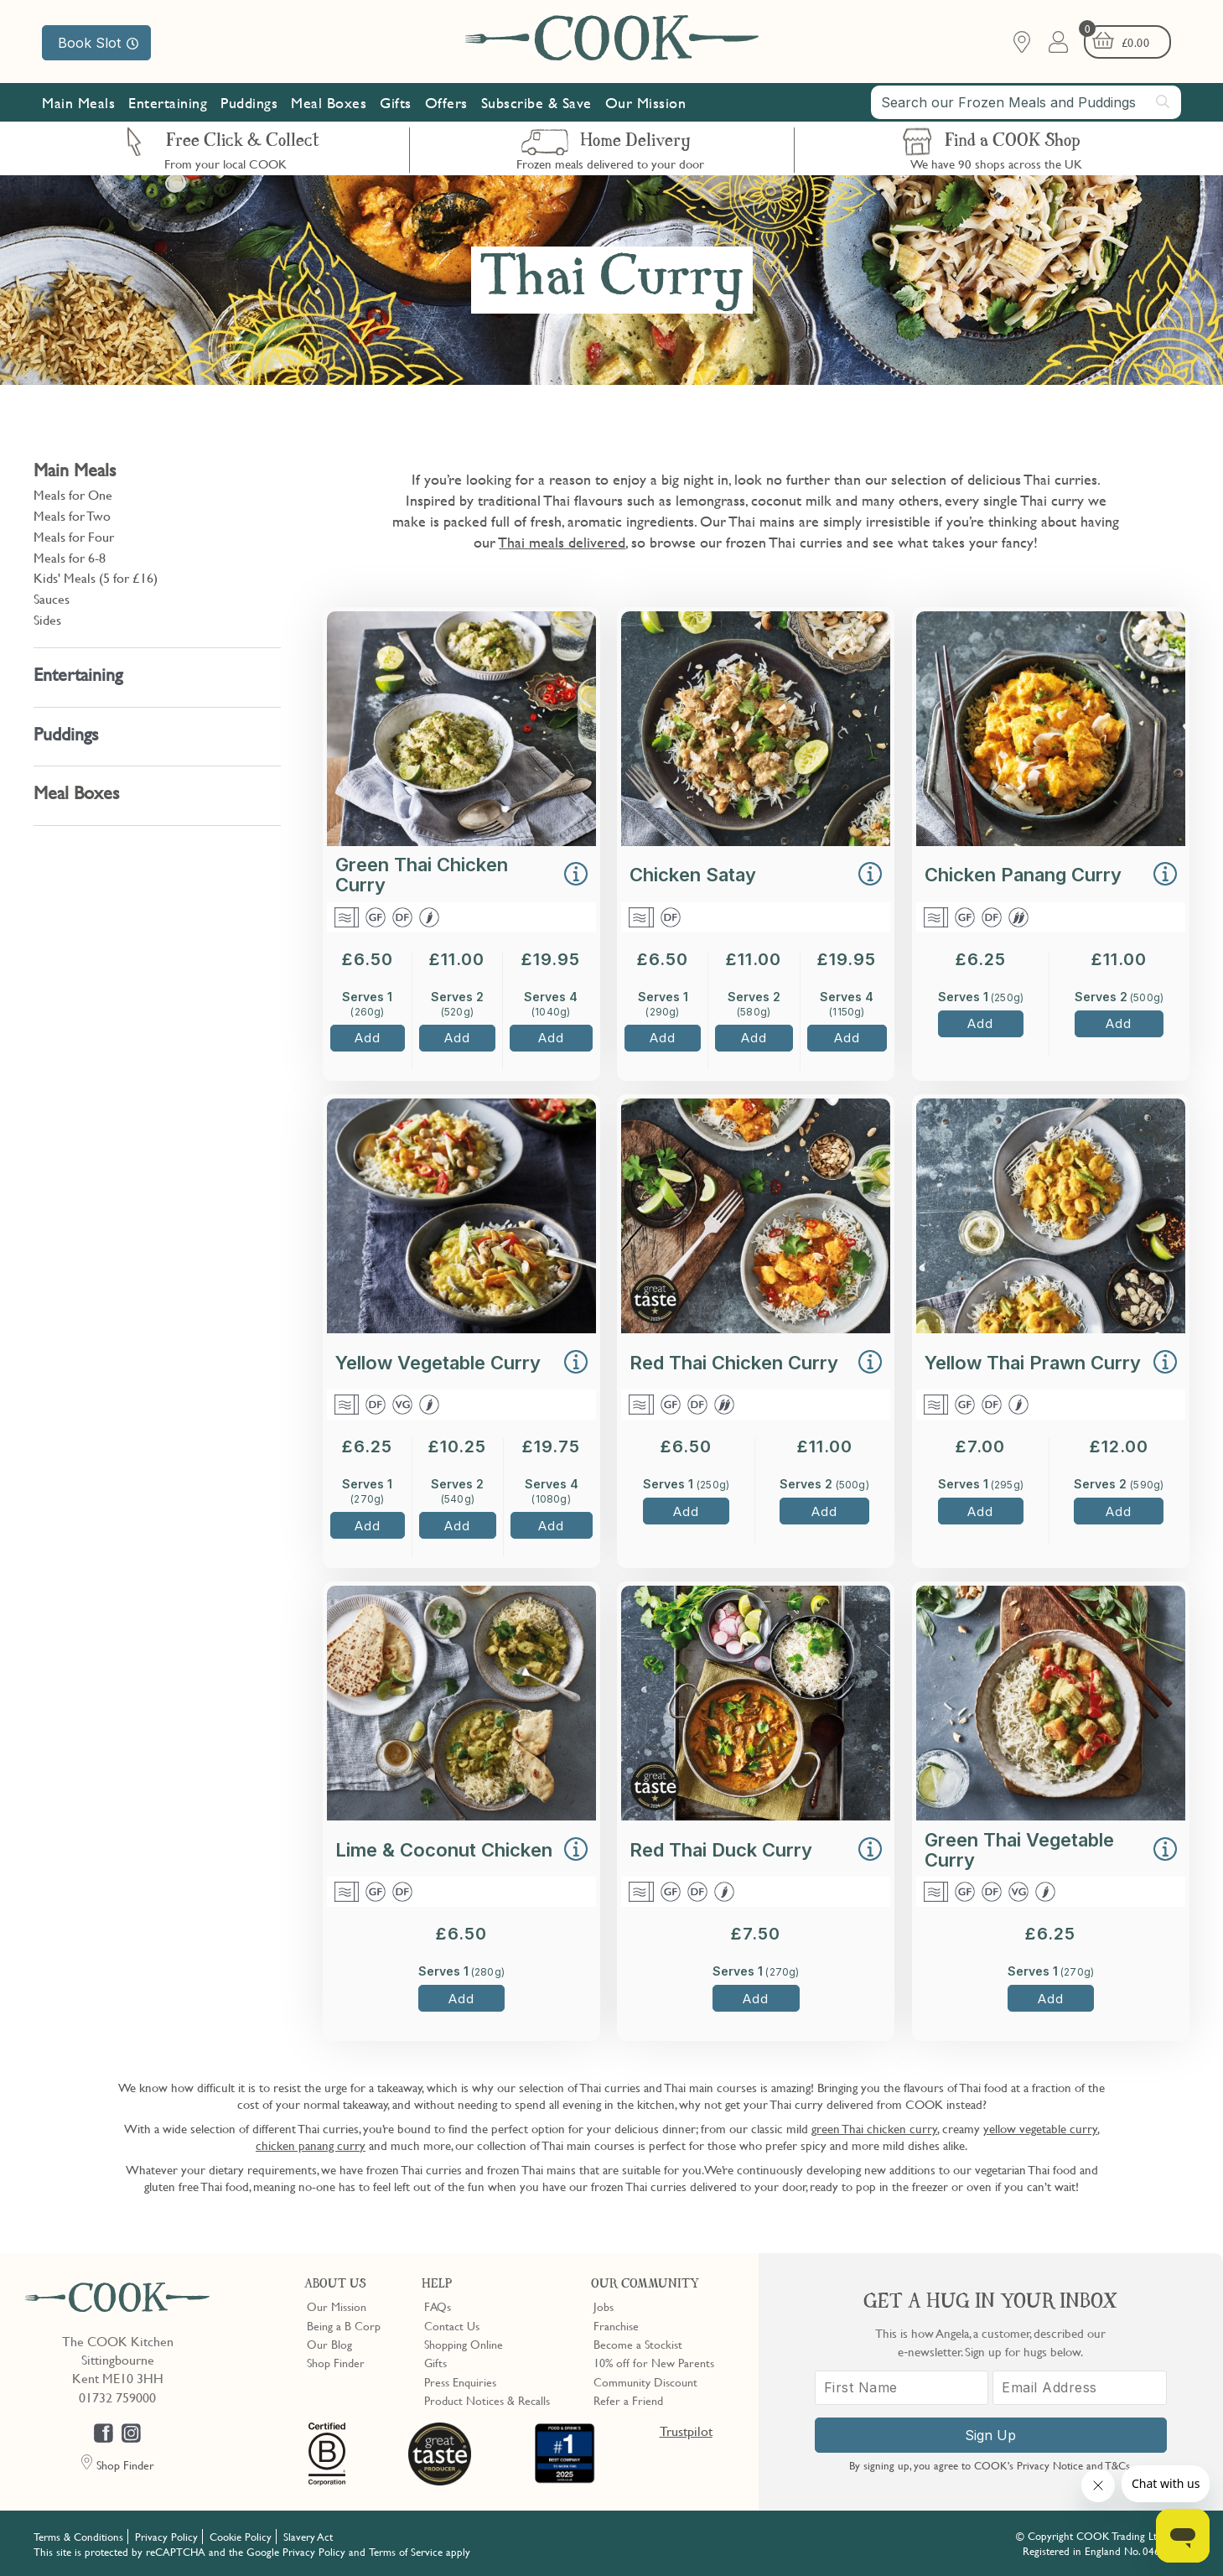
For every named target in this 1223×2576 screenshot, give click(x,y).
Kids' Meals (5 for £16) (96, 577)
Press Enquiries (460, 2381)
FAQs (437, 2306)
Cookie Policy (241, 2536)
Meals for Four (74, 536)
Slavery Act (308, 2536)
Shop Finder (336, 2362)
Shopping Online (463, 2343)
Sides (47, 619)
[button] (576, 875)
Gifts (396, 103)
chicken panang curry (310, 2145)
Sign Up (990, 2435)
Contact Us (451, 2325)
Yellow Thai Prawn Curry (1033, 1363)
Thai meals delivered (562, 542)
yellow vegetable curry (1040, 2128)
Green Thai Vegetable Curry (1019, 1850)
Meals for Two (72, 515)
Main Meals (78, 103)
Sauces (52, 598)
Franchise (616, 2325)
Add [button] (368, 1038)
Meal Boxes (328, 103)
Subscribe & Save (536, 103)
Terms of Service (406, 2551)
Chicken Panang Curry (1023, 875)
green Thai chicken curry (874, 2128)
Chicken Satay (693, 875)
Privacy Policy (166, 2536)
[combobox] (1026, 102)
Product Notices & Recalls (487, 2399)
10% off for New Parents (653, 2362)
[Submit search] (1163, 101)
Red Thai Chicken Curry (734, 1363)
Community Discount (645, 2381)
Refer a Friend (628, 2399)
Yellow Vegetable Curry (438, 1363)
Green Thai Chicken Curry (421, 875)
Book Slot (98, 42)
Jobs (603, 2306)
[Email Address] (1079, 2388)
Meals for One (73, 494)
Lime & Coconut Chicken (443, 1850)
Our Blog (329, 2343)
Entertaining (167, 103)
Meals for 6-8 (70, 557)
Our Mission (646, 103)
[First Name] (902, 2388)
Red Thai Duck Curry (721, 1850)
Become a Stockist (637, 2343)
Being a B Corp (344, 2325)
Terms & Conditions (78, 2536)
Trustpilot (686, 2431)
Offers (446, 103)
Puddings (248, 103)
